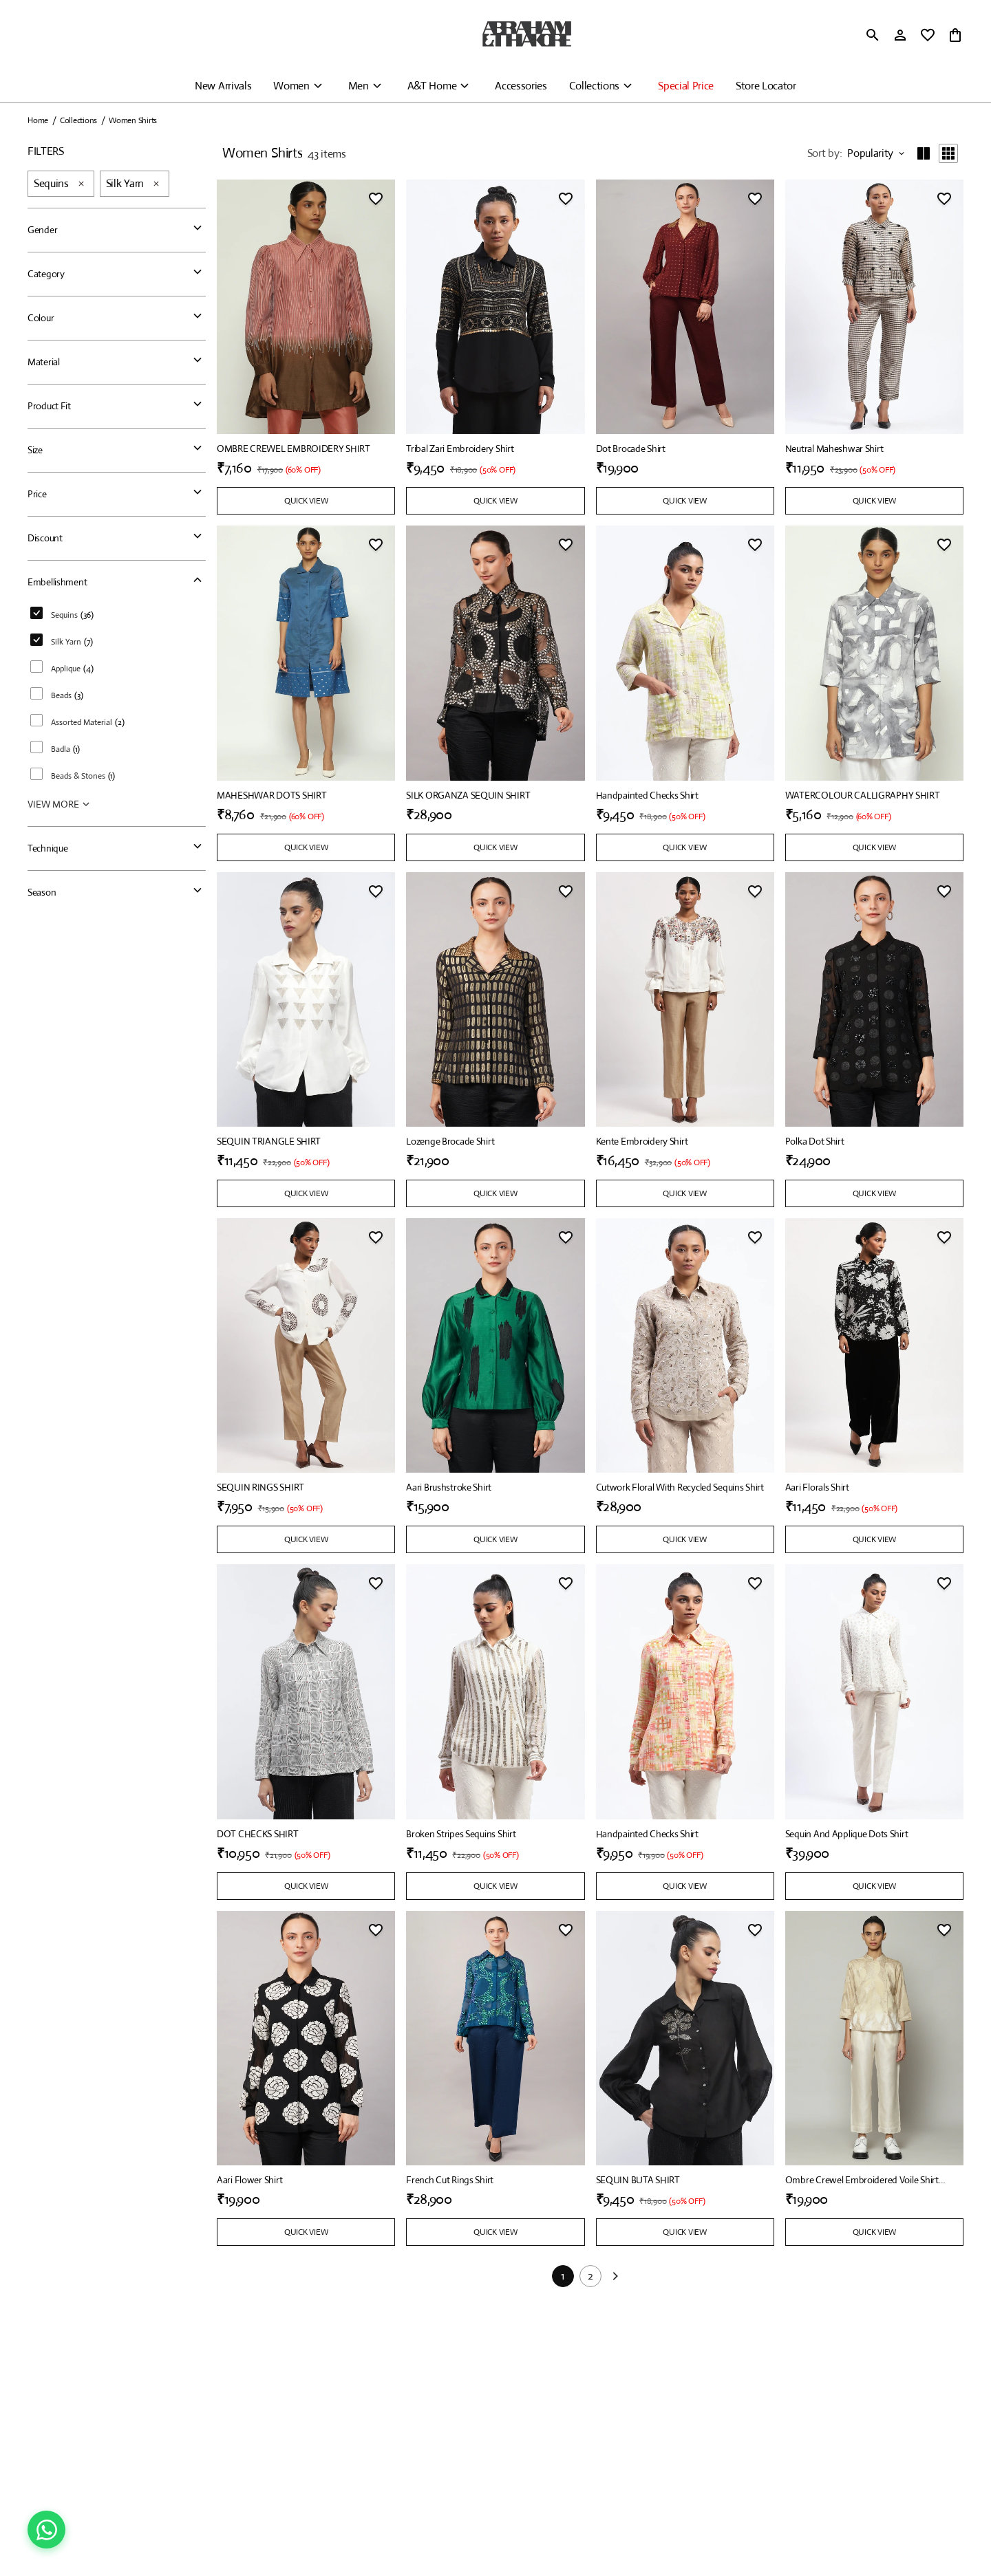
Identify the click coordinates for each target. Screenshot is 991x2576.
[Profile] (900, 35)
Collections (594, 85)
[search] (872, 35)
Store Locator (766, 85)
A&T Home (431, 85)
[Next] (615, 2277)
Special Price (686, 85)
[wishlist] (927, 35)
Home (38, 120)
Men (358, 85)
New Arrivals (223, 85)
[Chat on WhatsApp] (46, 2529)
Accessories (520, 85)
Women (291, 85)
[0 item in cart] (955, 35)
